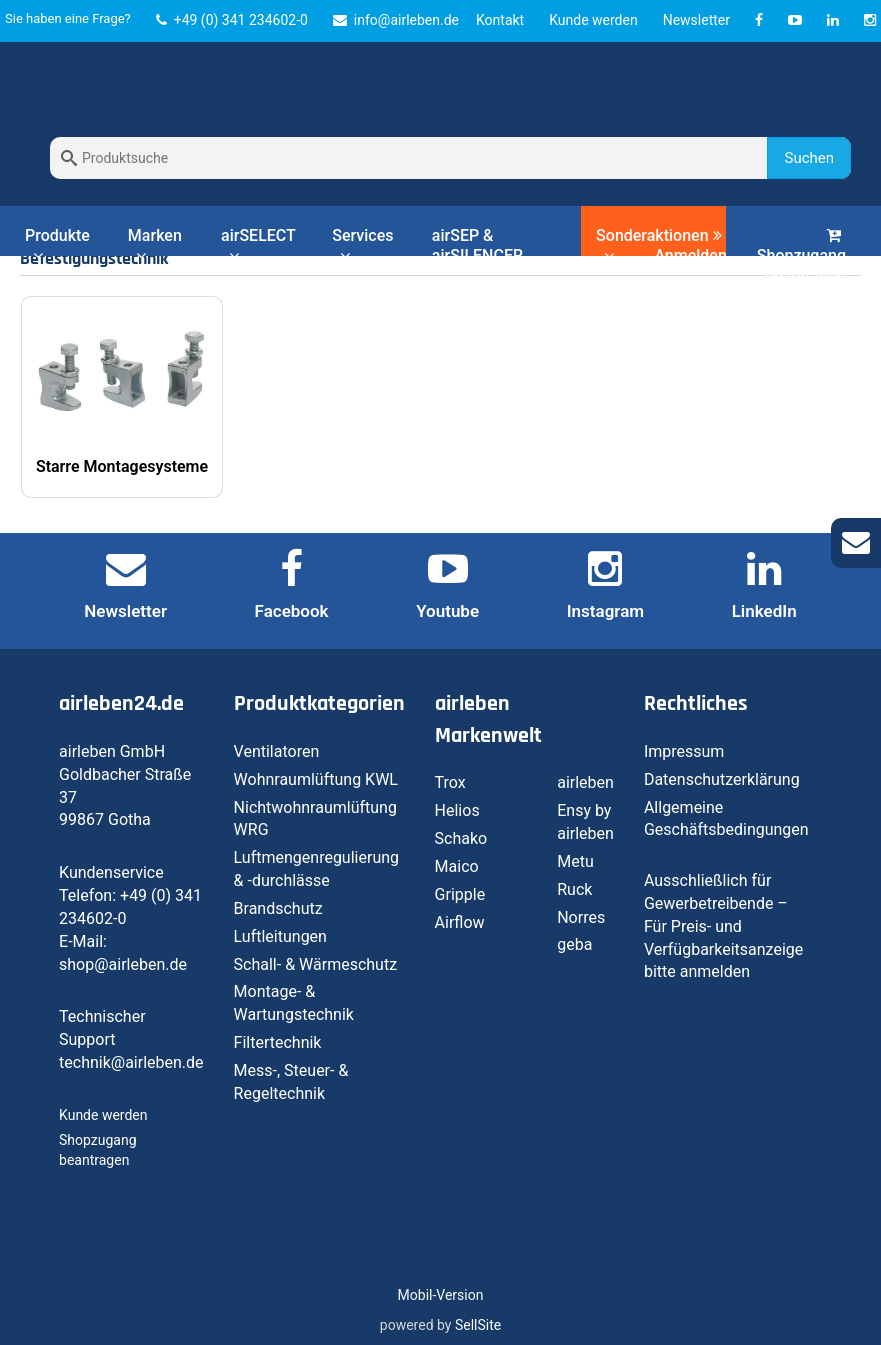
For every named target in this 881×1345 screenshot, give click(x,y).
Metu (575, 861)
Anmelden (690, 246)
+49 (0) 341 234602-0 (232, 20)
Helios (457, 810)
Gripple (460, 894)
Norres (581, 917)
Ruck (574, 889)
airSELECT (258, 245)
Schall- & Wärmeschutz (316, 964)
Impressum (684, 751)
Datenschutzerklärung (722, 779)
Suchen (809, 158)
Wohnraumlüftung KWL (316, 779)
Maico (457, 866)
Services (362, 245)
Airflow (460, 922)
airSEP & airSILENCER (477, 245)
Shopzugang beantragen (801, 256)
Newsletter (696, 20)
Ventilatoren (277, 751)
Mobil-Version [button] (441, 1295)
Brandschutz (278, 908)
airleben (585, 782)
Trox (450, 782)
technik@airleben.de (131, 1062)
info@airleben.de (396, 20)
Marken (155, 245)
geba (574, 944)
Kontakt (500, 20)
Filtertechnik (278, 1042)
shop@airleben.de (123, 964)
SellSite (478, 1325)
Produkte (57, 245)
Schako (461, 838)
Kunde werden (593, 20)
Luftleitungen (280, 936)
